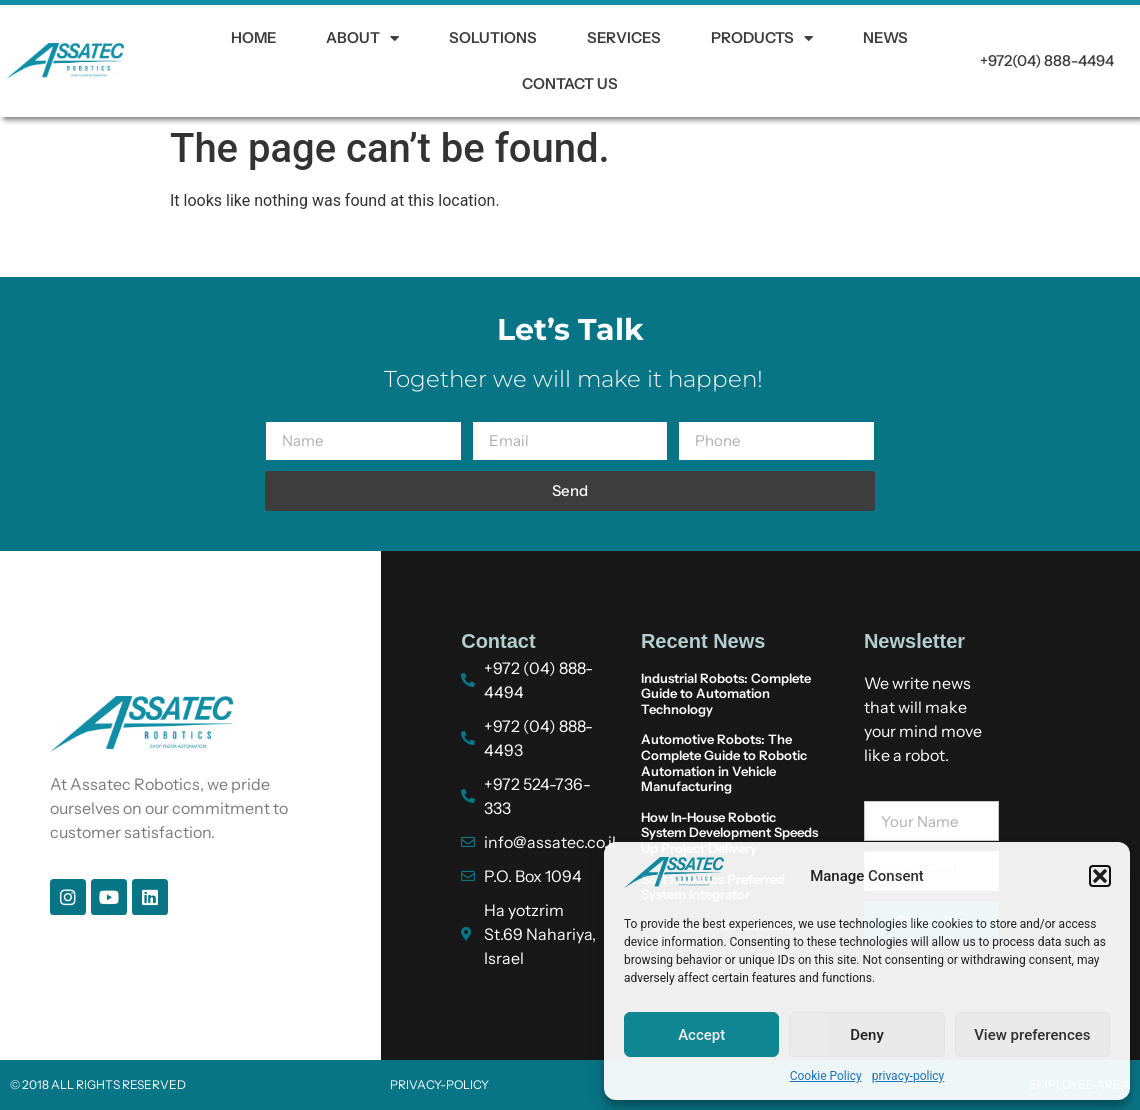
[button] (1100, 876)
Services (624, 37)
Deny (867, 1035)
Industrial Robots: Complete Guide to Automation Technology (726, 693)
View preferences (1032, 1035)
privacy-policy (908, 1076)
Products (762, 38)
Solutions (493, 37)
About (362, 38)
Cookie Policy (826, 1076)
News (885, 37)
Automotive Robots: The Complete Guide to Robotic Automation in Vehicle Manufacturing (724, 762)
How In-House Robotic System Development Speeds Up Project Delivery (729, 832)
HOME (253, 37)
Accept (701, 1035)
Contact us (570, 83)
